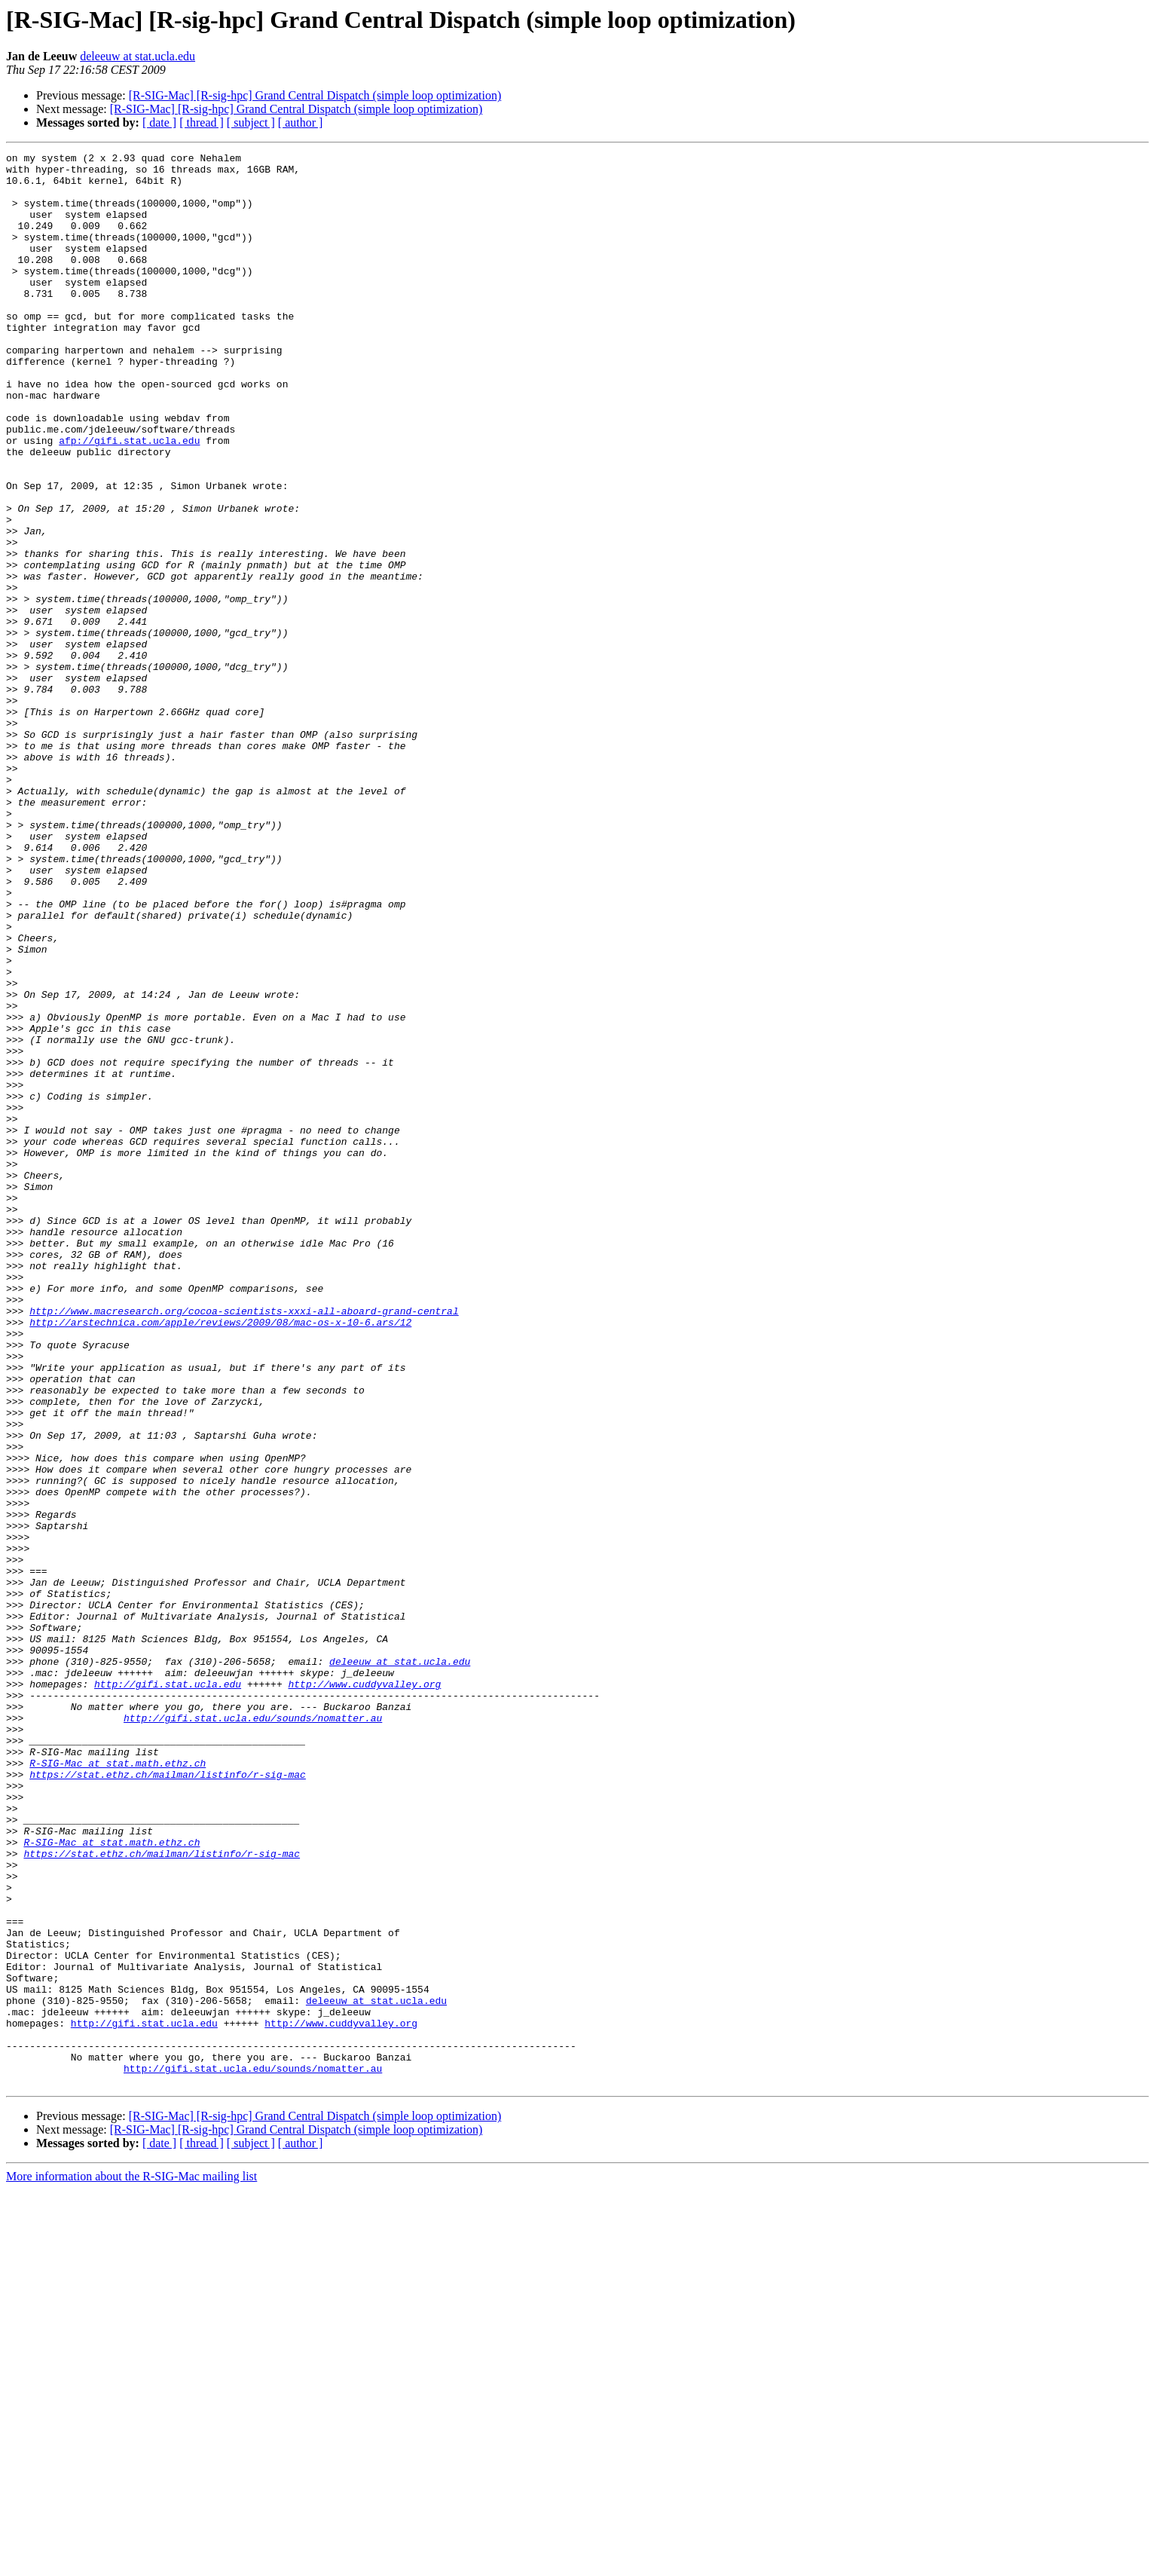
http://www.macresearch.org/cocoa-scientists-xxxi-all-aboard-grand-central (243, 1543)
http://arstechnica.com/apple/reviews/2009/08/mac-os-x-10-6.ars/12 (220, 1557)
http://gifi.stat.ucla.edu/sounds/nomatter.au (253, 2032)
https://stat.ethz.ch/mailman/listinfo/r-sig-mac (167, 2099)
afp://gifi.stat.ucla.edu (129, 499)
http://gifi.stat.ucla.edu (167, 1991)
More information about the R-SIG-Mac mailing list (131, 2562)
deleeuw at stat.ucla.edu (137, 56)
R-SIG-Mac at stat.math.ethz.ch (117, 2086)
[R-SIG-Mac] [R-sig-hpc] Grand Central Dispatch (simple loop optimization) (315, 95)
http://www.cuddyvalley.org (364, 1991)
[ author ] (300, 122)
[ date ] (159, 122)
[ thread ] (201, 122)
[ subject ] (251, 122)
